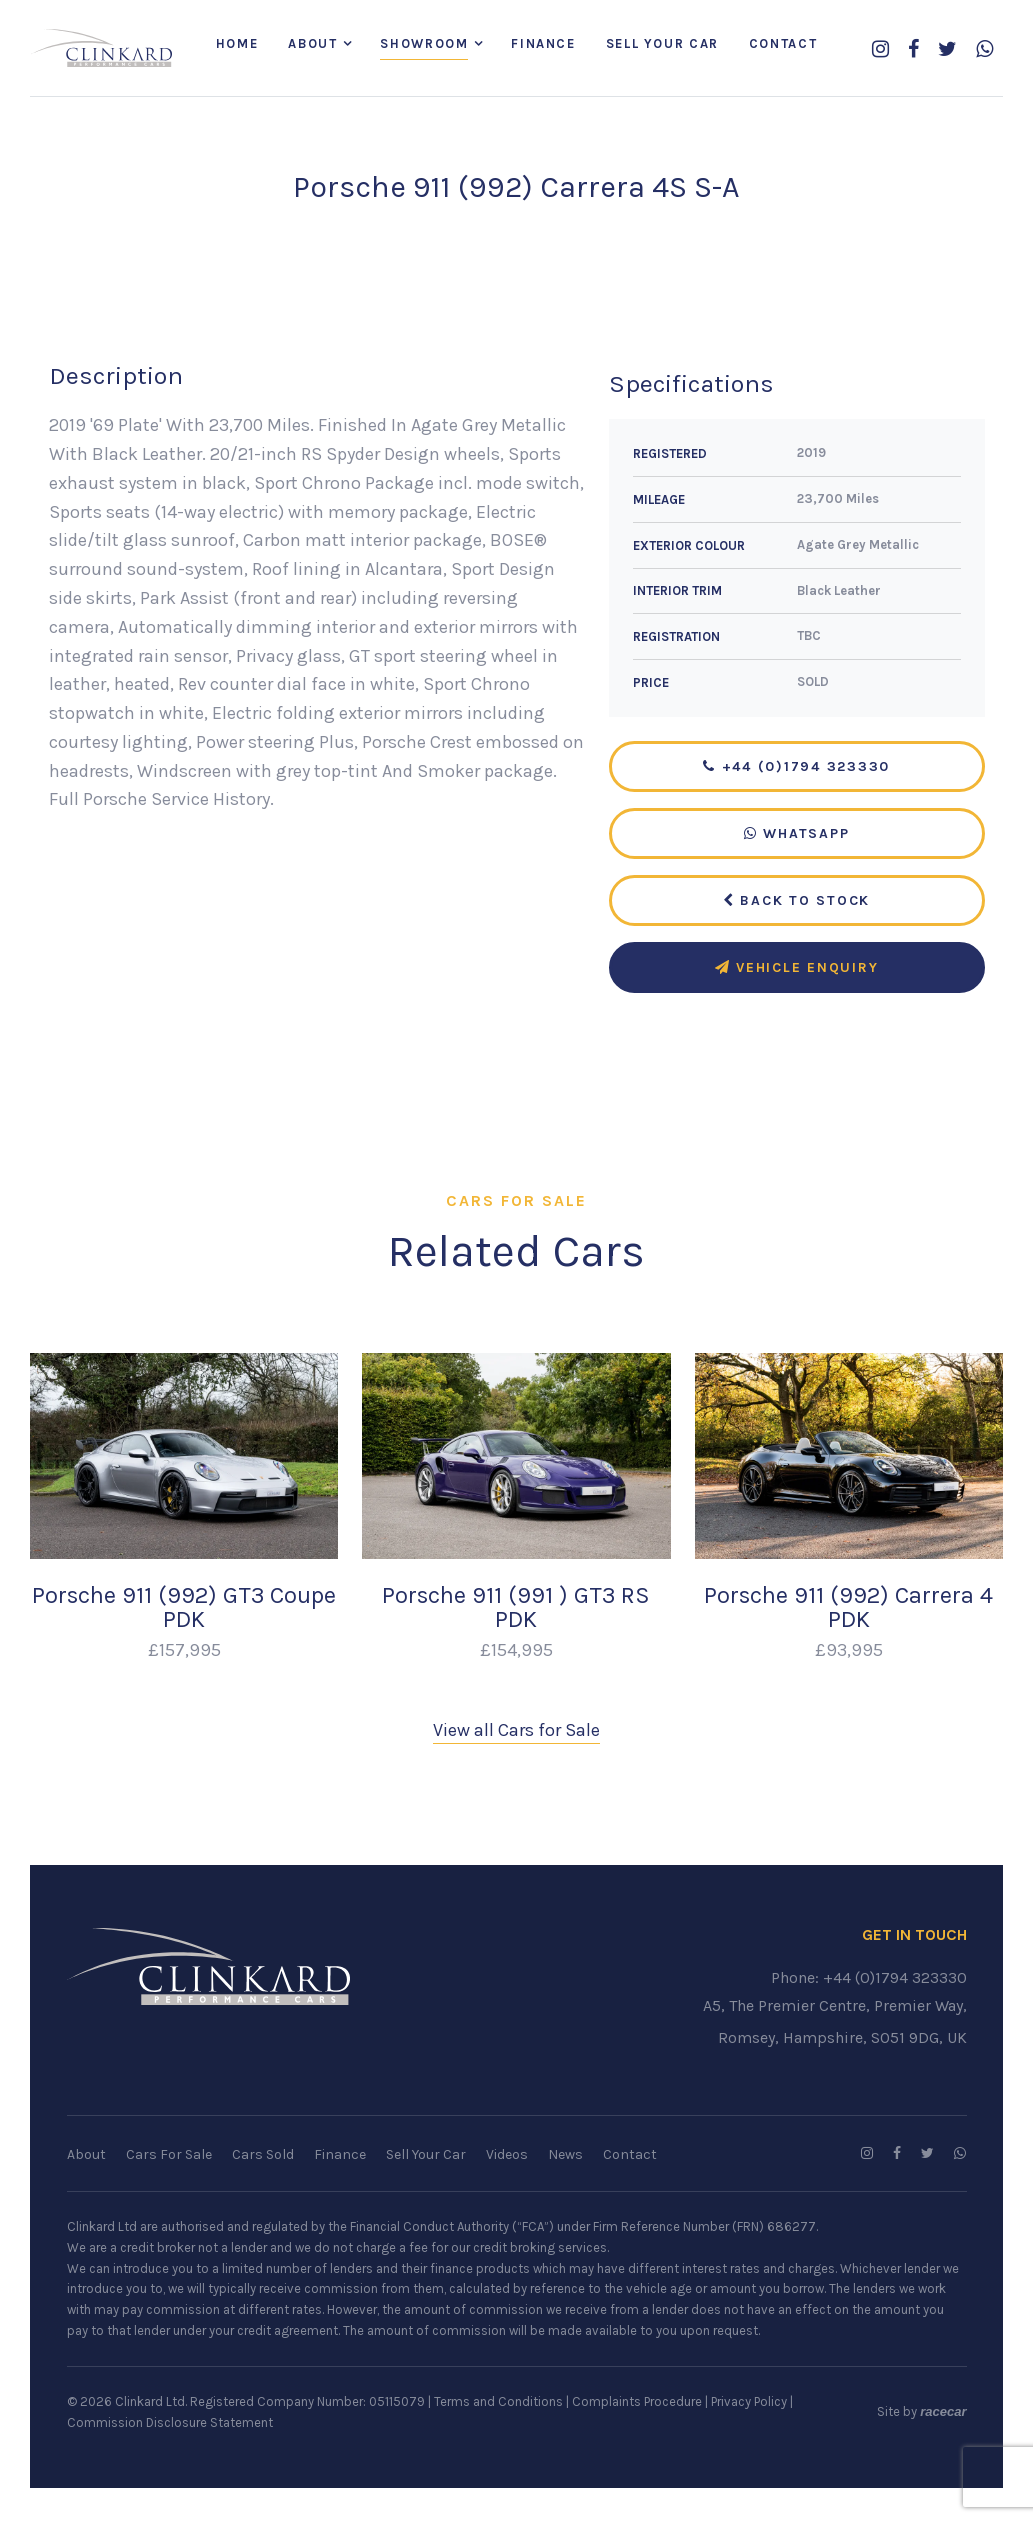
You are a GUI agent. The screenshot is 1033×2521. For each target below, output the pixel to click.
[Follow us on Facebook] (913, 50)
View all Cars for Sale (516, 1732)
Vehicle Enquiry (797, 969)
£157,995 (184, 1652)
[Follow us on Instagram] (880, 50)
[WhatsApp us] (984, 50)
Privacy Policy (749, 2403)
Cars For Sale (169, 2157)
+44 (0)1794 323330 (796, 768)
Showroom (424, 44)
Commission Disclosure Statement (170, 2424)
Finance (543, 44)
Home (237, 44)
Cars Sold (263, 2157)
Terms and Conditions (498, 2403)
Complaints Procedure (637, 2403)
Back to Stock (796, 902)
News (565, 2157)
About (312, 44)
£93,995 (849, 1652)
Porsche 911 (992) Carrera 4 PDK (848, 1609)
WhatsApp (797, 835)
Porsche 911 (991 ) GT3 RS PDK (516, 1609)
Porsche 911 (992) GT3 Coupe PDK (184, 1609)
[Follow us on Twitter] (947, 50)
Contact (783, 44)
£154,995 (516, 1652)
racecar (943, 2413)
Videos (507, 2157)
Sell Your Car (662, 44)
